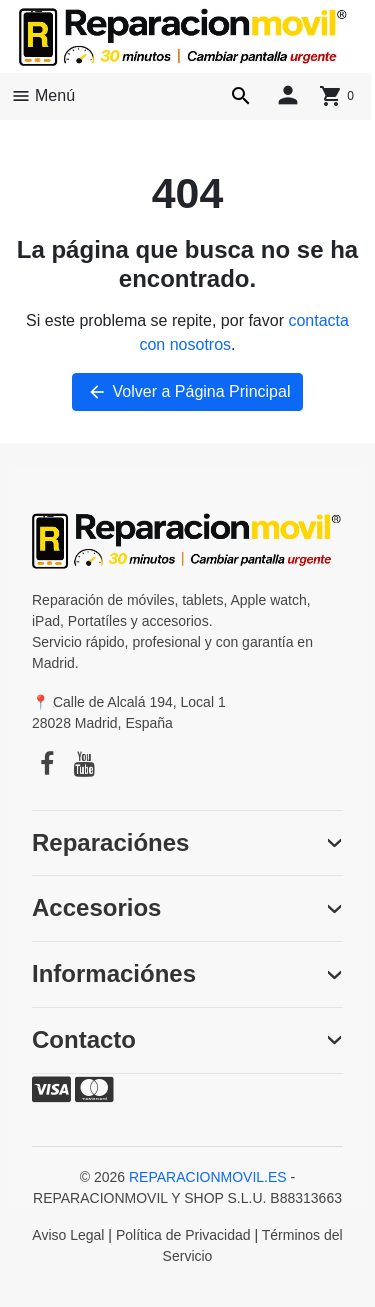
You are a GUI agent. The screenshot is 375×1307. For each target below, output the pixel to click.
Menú (43, 96)
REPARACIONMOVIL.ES (208, 1177)
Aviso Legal (68, 1235)
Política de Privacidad (183, 1235)
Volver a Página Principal (188, 392)
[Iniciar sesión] (288, 94)
